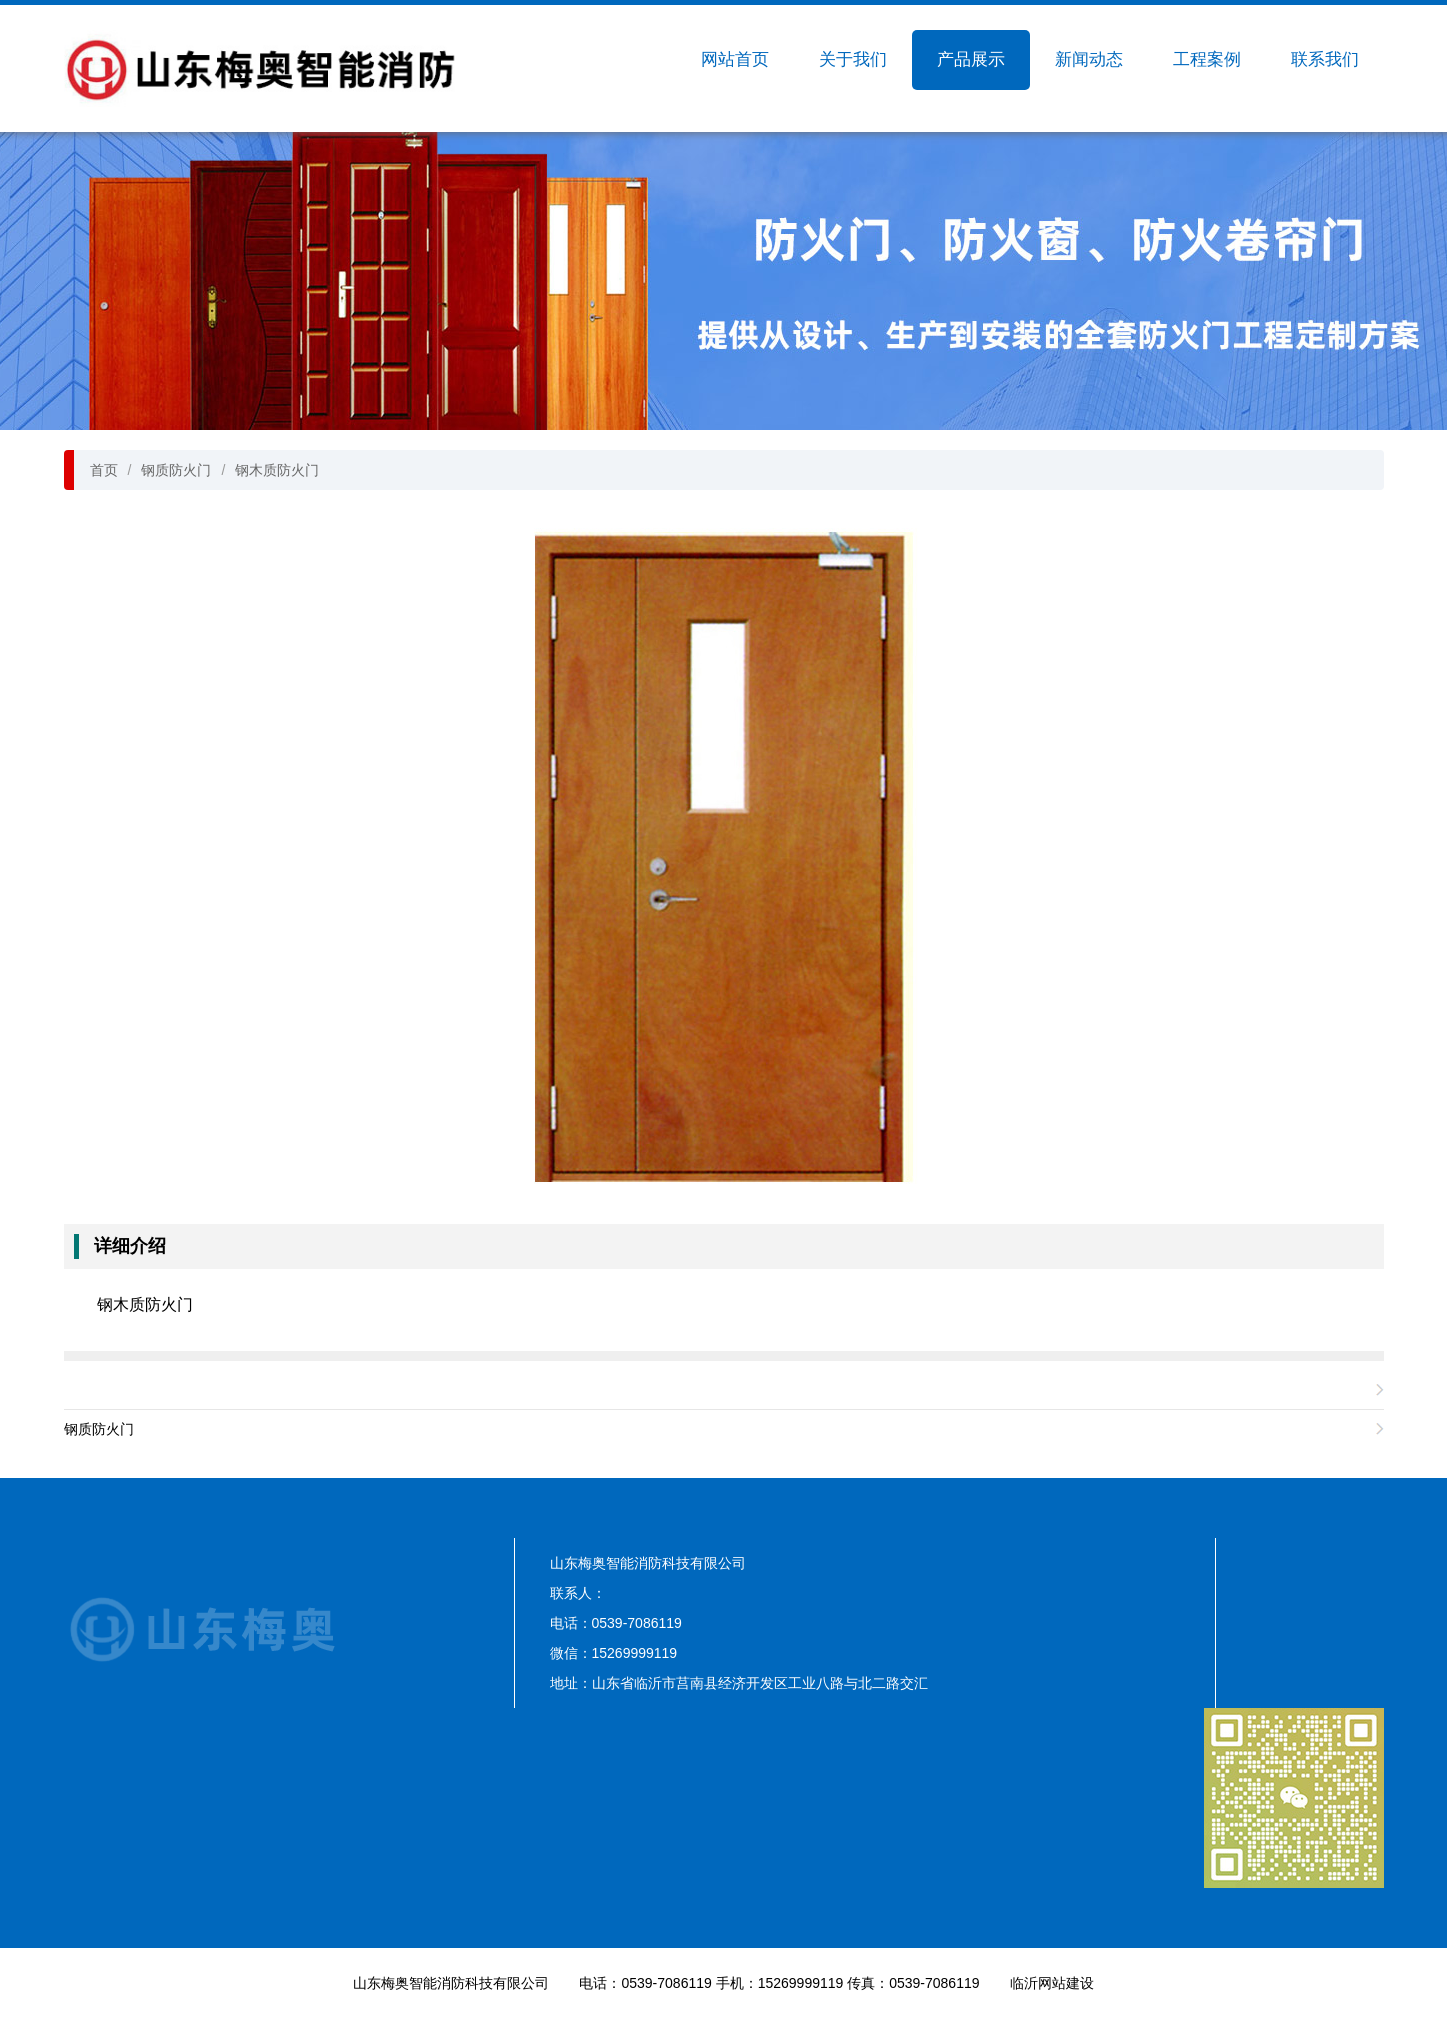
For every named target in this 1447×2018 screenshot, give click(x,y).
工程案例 (1207, 59)
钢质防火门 (176, 470)
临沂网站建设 (1052, 1983)
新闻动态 (1089, 59)
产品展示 (971, 59)
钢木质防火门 (277, 470)
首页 (104, 470)
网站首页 (735, 59)
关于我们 (853, 59)
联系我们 (1325, 59)
